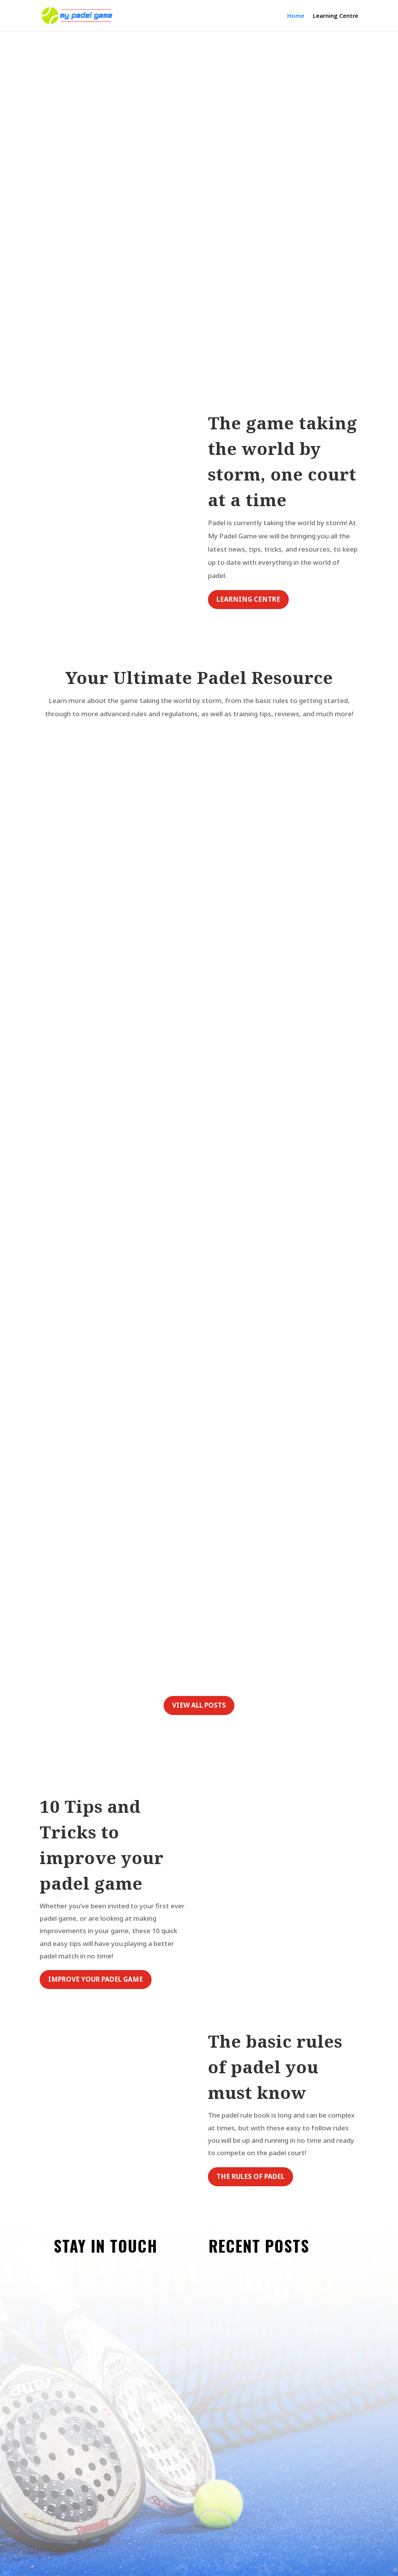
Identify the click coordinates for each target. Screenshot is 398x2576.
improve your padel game (95, 1979)
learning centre (248, 599)
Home (295, 16)
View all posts (199, 1705)
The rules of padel (250, 2176)
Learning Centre (335, 16)
